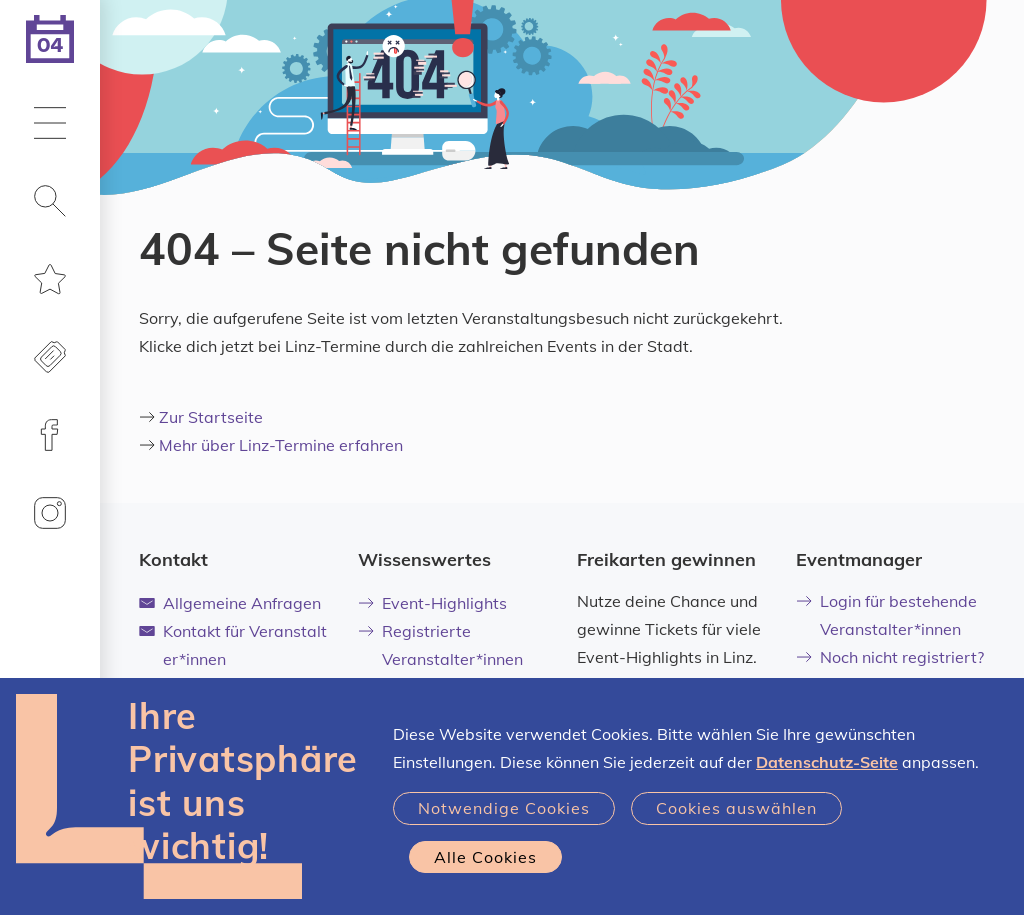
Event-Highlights (432, 603)
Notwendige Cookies (504, 808)
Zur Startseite (211, 417)
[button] (50, 125)
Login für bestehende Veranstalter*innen (886, 615)
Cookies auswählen (736, 808)
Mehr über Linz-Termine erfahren (281, 445)
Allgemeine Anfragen (230, 603)
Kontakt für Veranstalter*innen (233, 645)
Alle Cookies (485, 857)
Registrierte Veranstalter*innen (440, 645)
